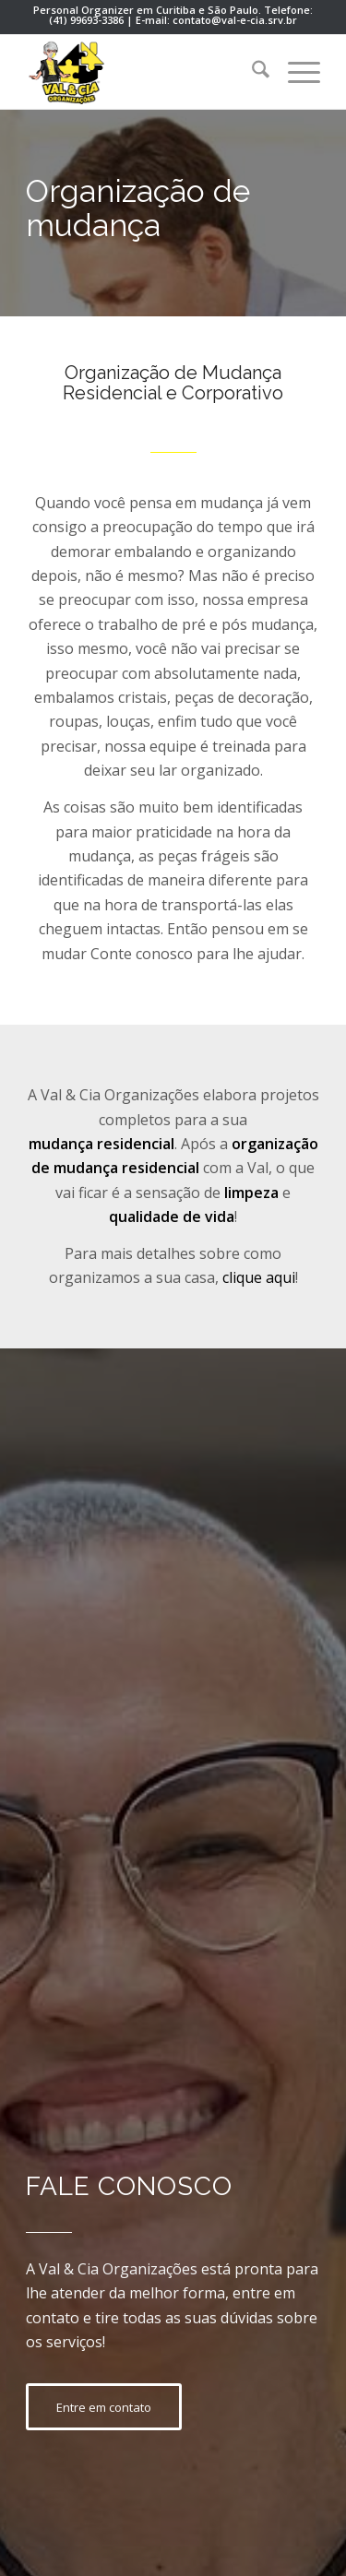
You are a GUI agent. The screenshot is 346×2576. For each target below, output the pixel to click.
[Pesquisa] (251, 72)
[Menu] (294, 72)
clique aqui (258, 1277)
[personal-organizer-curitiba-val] (143, 72)
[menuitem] (251, 72)
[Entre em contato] (104, 2406)
